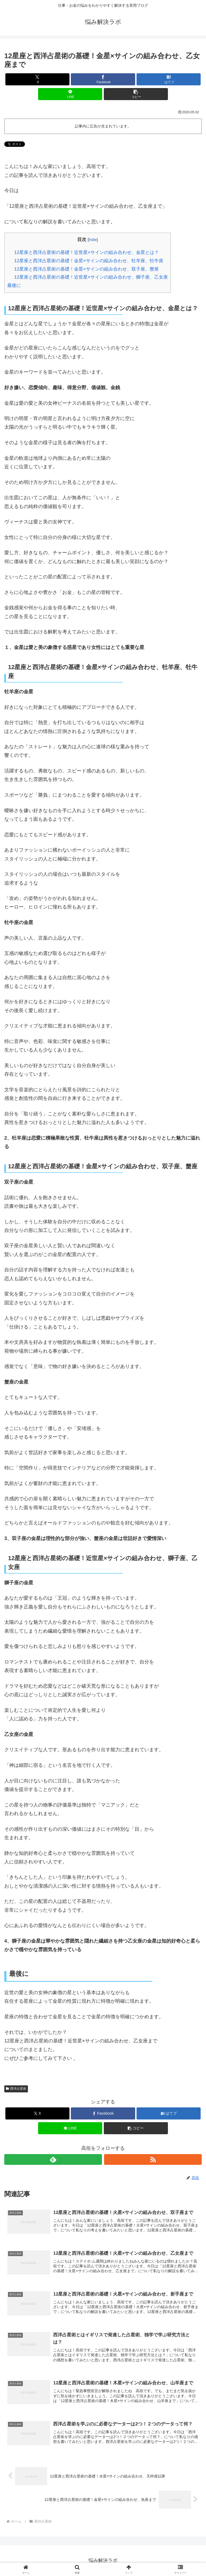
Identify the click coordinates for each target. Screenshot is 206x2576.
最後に (14, 285)
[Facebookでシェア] (103, 79)
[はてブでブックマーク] (169, 79)
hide (93, 239)
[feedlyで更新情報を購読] (53, 2159)
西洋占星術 (16, 2088)
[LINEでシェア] (70, 94)
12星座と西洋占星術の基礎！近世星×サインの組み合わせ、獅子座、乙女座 (91, 277)
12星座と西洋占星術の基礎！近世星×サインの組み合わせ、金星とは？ (86, 252)
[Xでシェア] (37, 79)
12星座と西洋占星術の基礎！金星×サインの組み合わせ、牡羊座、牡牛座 (88, 260)
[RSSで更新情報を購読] (153, 2159)
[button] (136, 94)
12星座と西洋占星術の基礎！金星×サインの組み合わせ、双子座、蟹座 (86, 269)
